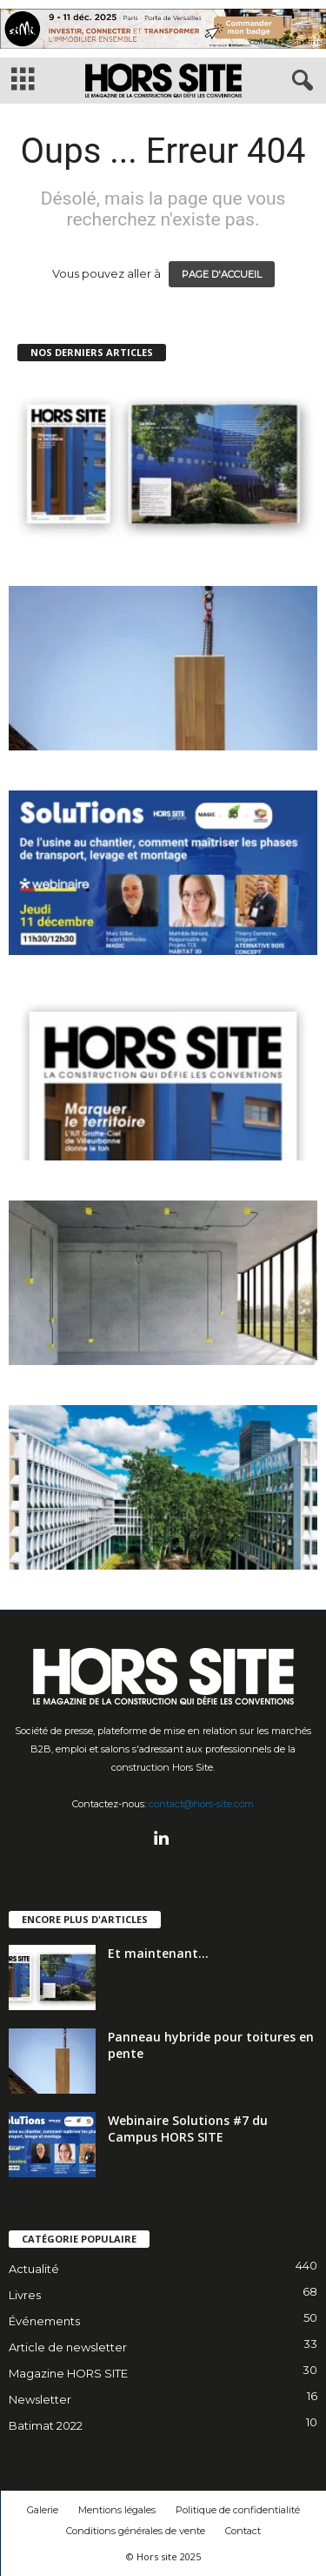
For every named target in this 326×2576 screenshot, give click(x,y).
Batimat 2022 (46, 2425)
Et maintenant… (158, 1953)
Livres (25, 2295)
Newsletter (40, 2399)
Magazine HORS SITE (68, 2373)
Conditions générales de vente (135, 2531)
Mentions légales (117, 2510)
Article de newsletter (68, 2347)
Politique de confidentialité (238, 2510)
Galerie (42, 2510)
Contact (243, 2531)
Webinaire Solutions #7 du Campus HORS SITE (188, 2128)
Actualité (34, 2269)
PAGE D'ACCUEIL (222, 274)
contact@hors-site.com (201, 1804)
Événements (44, 2321)
